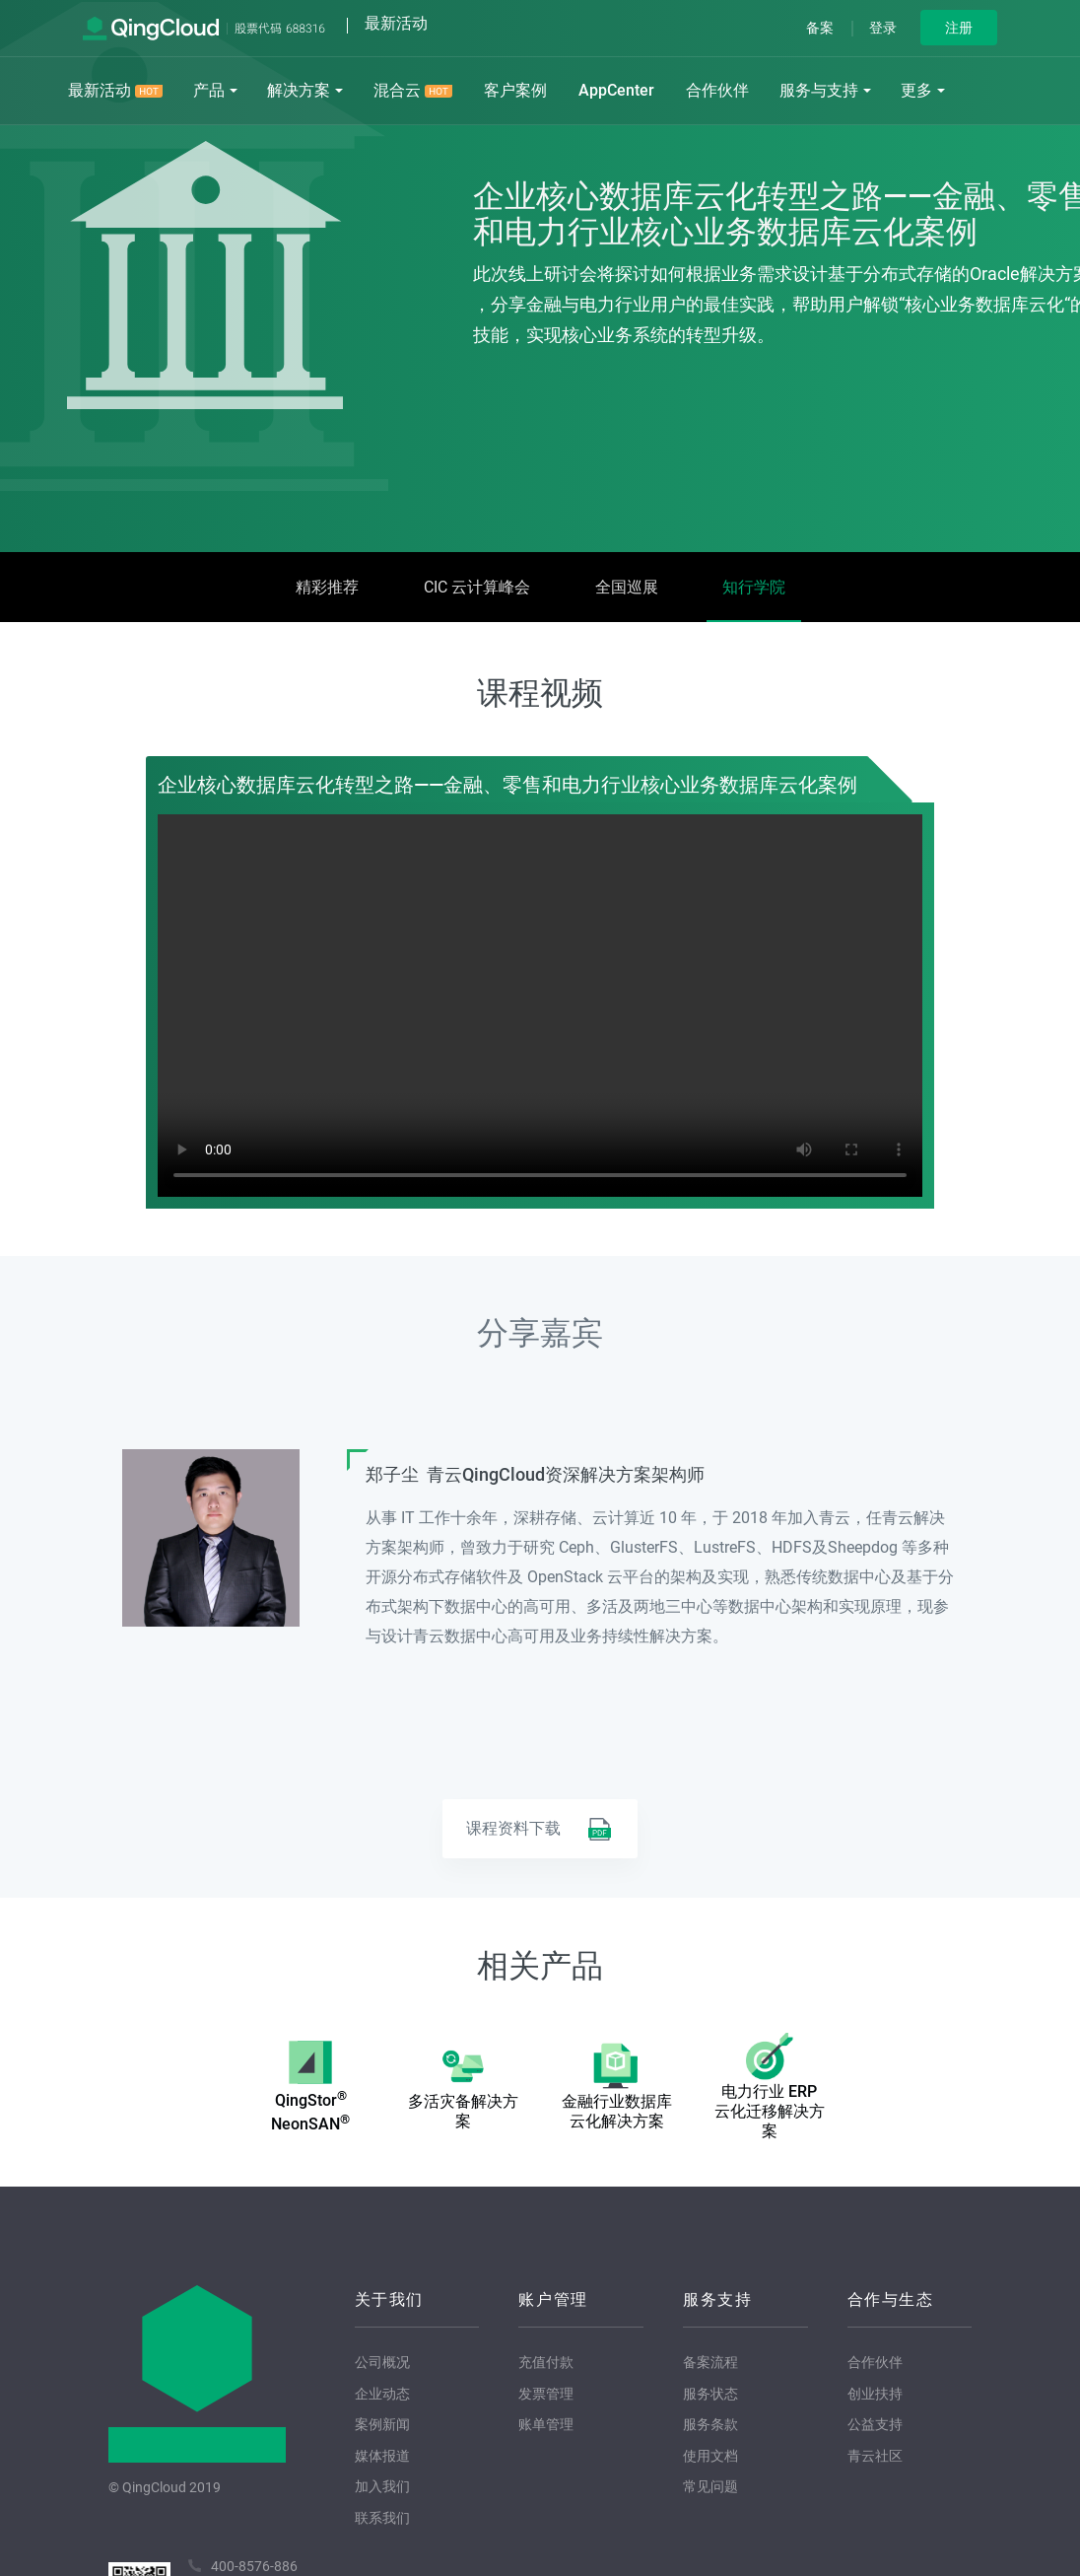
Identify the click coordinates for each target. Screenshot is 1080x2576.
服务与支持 (818, 90)
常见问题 (710, 2486)
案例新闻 (382, 2424)
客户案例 (515, 90)
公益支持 (875, 2424)
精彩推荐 (327, 587)
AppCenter (616, 90)
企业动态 (382, 2394)
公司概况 (382, 2362)
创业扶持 (875, 2394)
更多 (916, 90)
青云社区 (875, 2456)
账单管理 (546, 2424)
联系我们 (382, 2518)
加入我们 (382, 2486)
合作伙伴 (717, 90)
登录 (883, 27)
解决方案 (298, 90)
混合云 (412, 90)
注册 (959, 27)
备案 (820, 27)
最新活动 (115, 90)
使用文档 (710, 2456)
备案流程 (710, 2362)
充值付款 (546, 2362)
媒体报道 (382, 2456)
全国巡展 (626, 587)
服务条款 (710, 2424)
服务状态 (710, 2394)
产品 (209, 90)
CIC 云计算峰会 (477, 587)
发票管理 (546, 2394)
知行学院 (753, 587)
